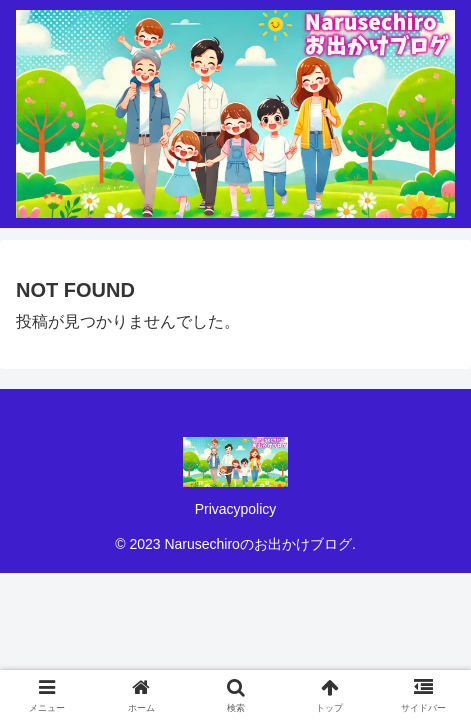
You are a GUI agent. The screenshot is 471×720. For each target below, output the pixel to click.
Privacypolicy (236, 509)
